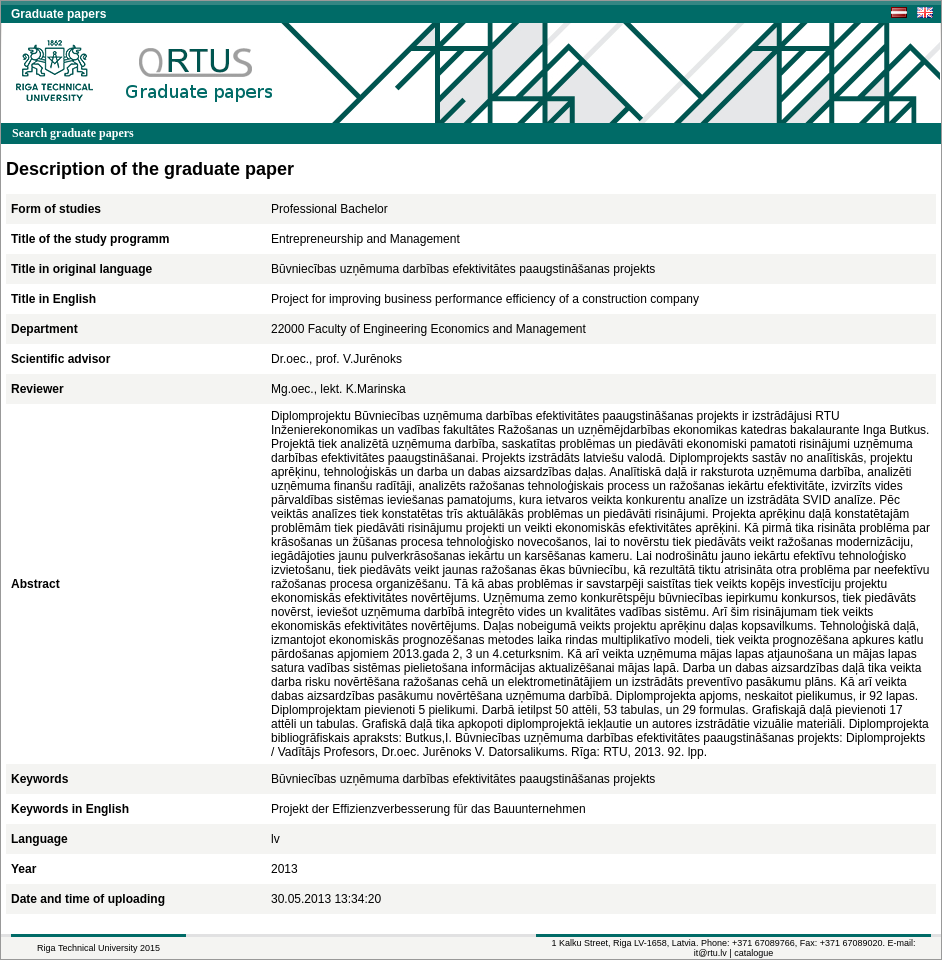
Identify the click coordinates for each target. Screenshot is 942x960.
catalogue (753, 953)
